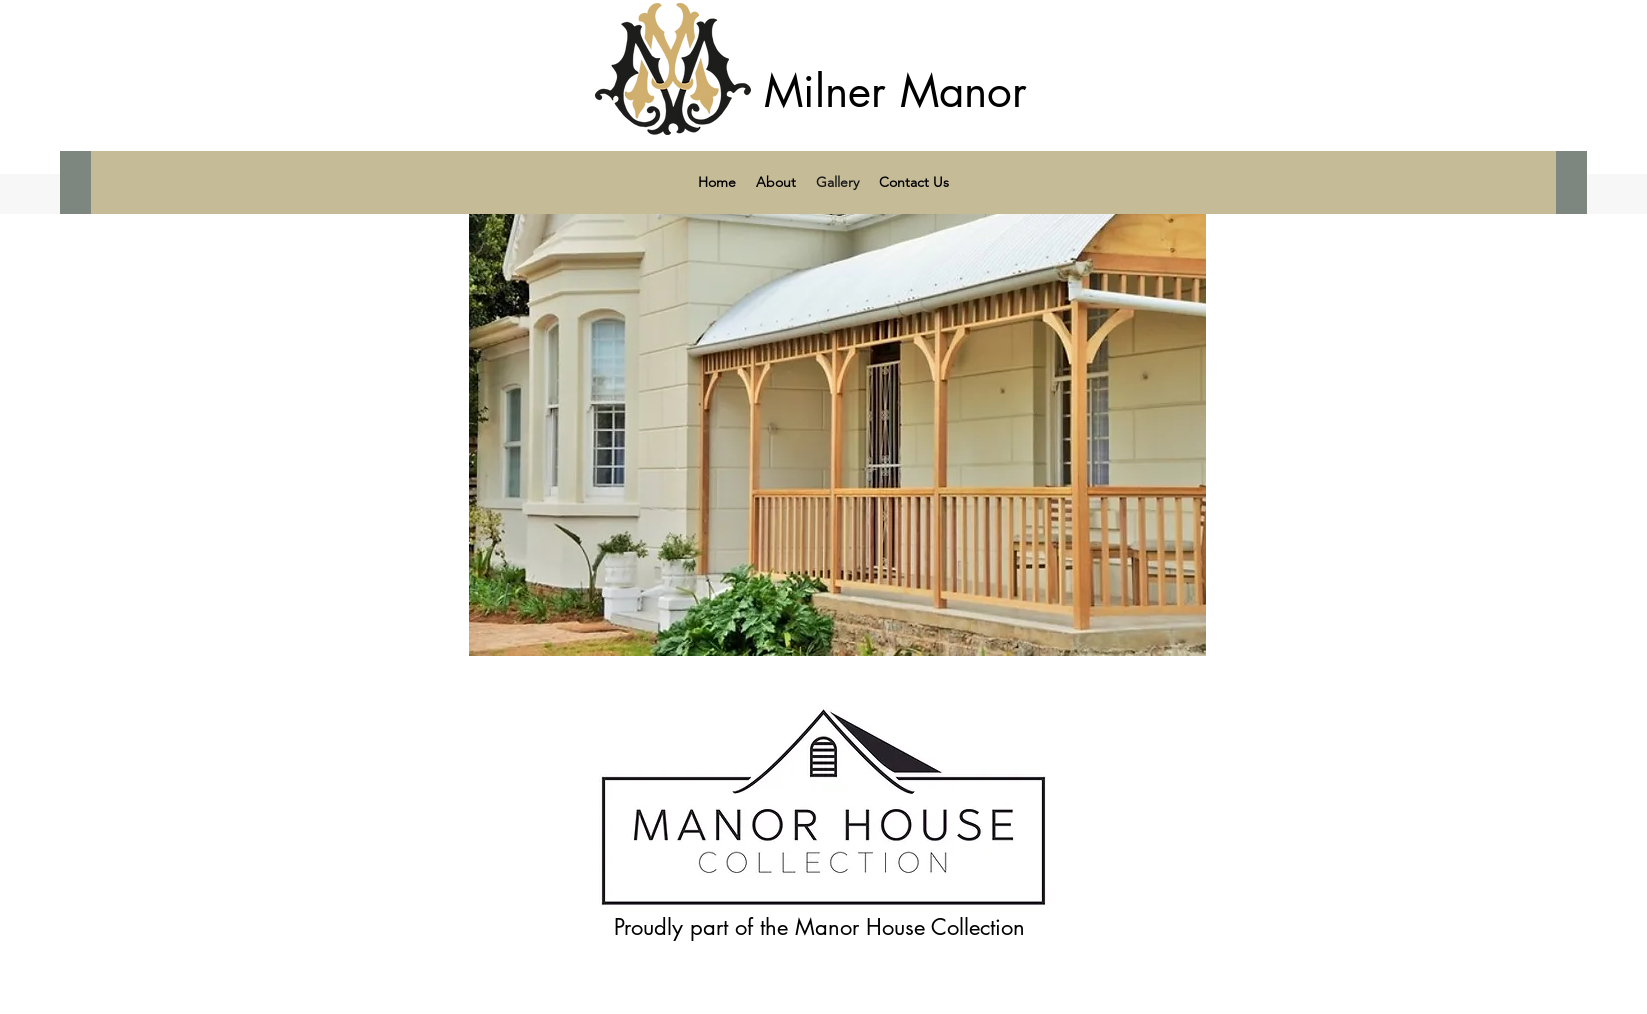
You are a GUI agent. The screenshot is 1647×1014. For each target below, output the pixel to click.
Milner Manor (895, 91)
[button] (837, 417)
